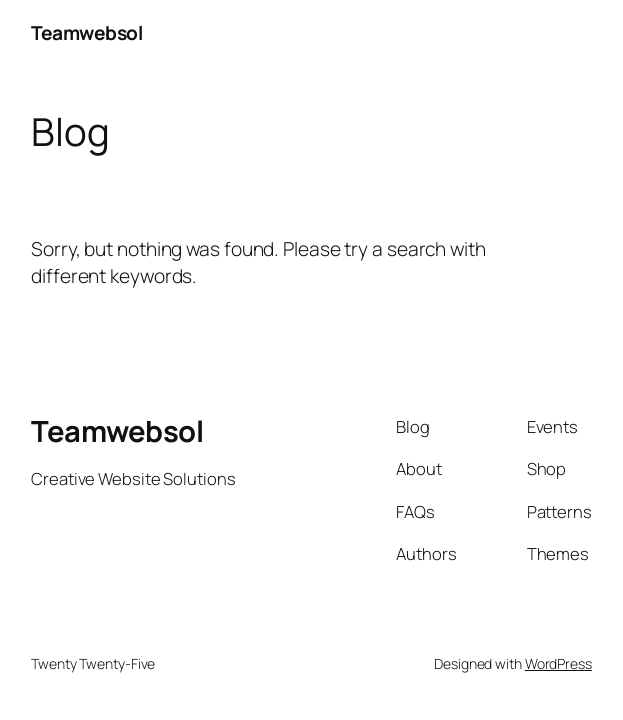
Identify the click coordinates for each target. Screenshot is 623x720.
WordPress (558, 663)
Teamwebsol (86, 33)
